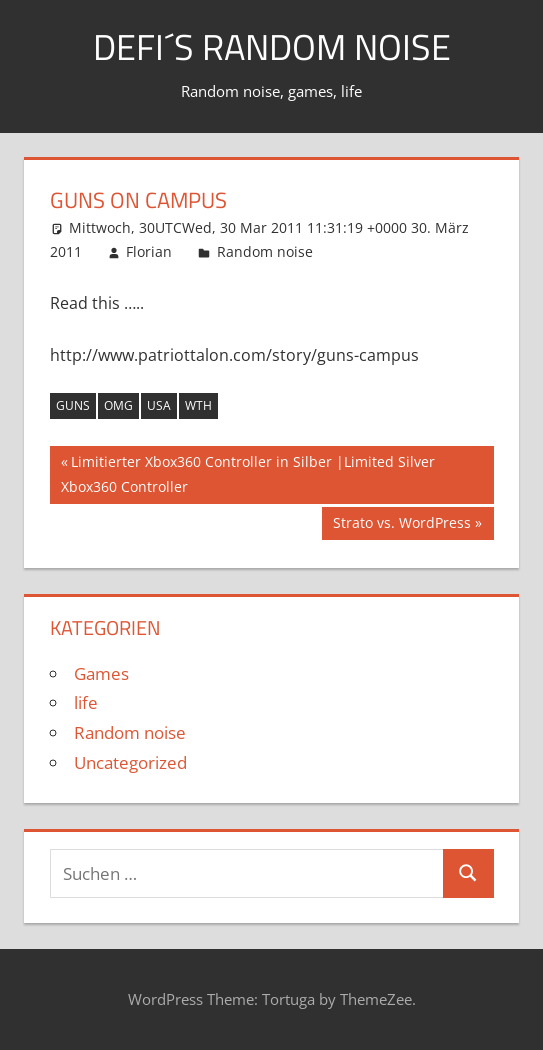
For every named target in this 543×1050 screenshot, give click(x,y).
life (86, 702)
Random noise (265, 251)
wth (198, 405)
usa (159, 405)
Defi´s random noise (272, 46)
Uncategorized (130, 762)
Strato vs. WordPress (401, 525)
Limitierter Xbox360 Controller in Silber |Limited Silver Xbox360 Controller (248, 472)
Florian (149, 251)
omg (118, 405)
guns (73, 405)
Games (101, 673)
